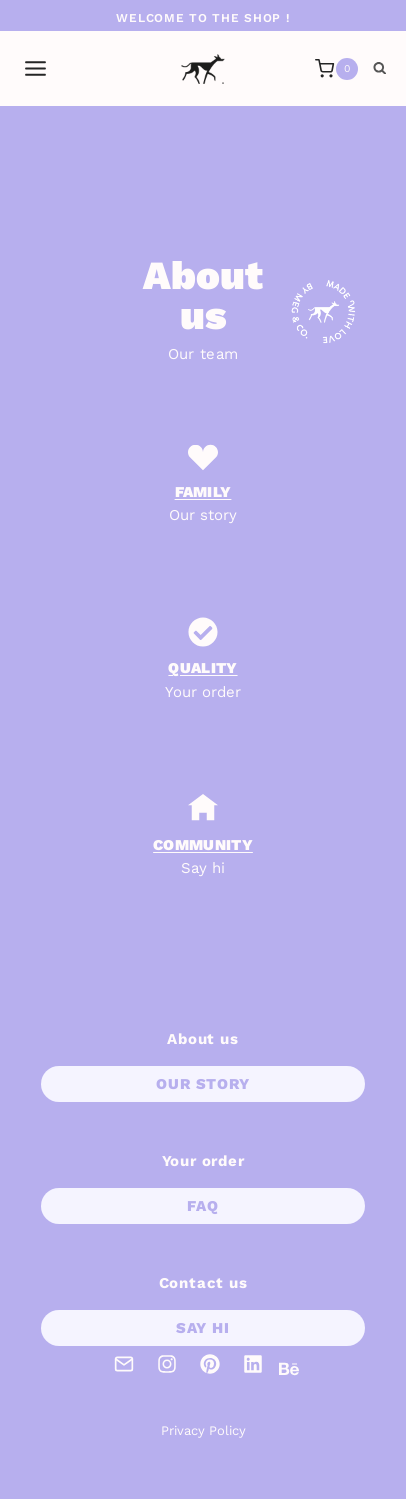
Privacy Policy (203, 1430)
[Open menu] (36, 69)
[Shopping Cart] (336, 69)
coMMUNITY (203, 845)
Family (203, 492)
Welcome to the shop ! (202, 18)
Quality (202, 668)
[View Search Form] (380, 69)
